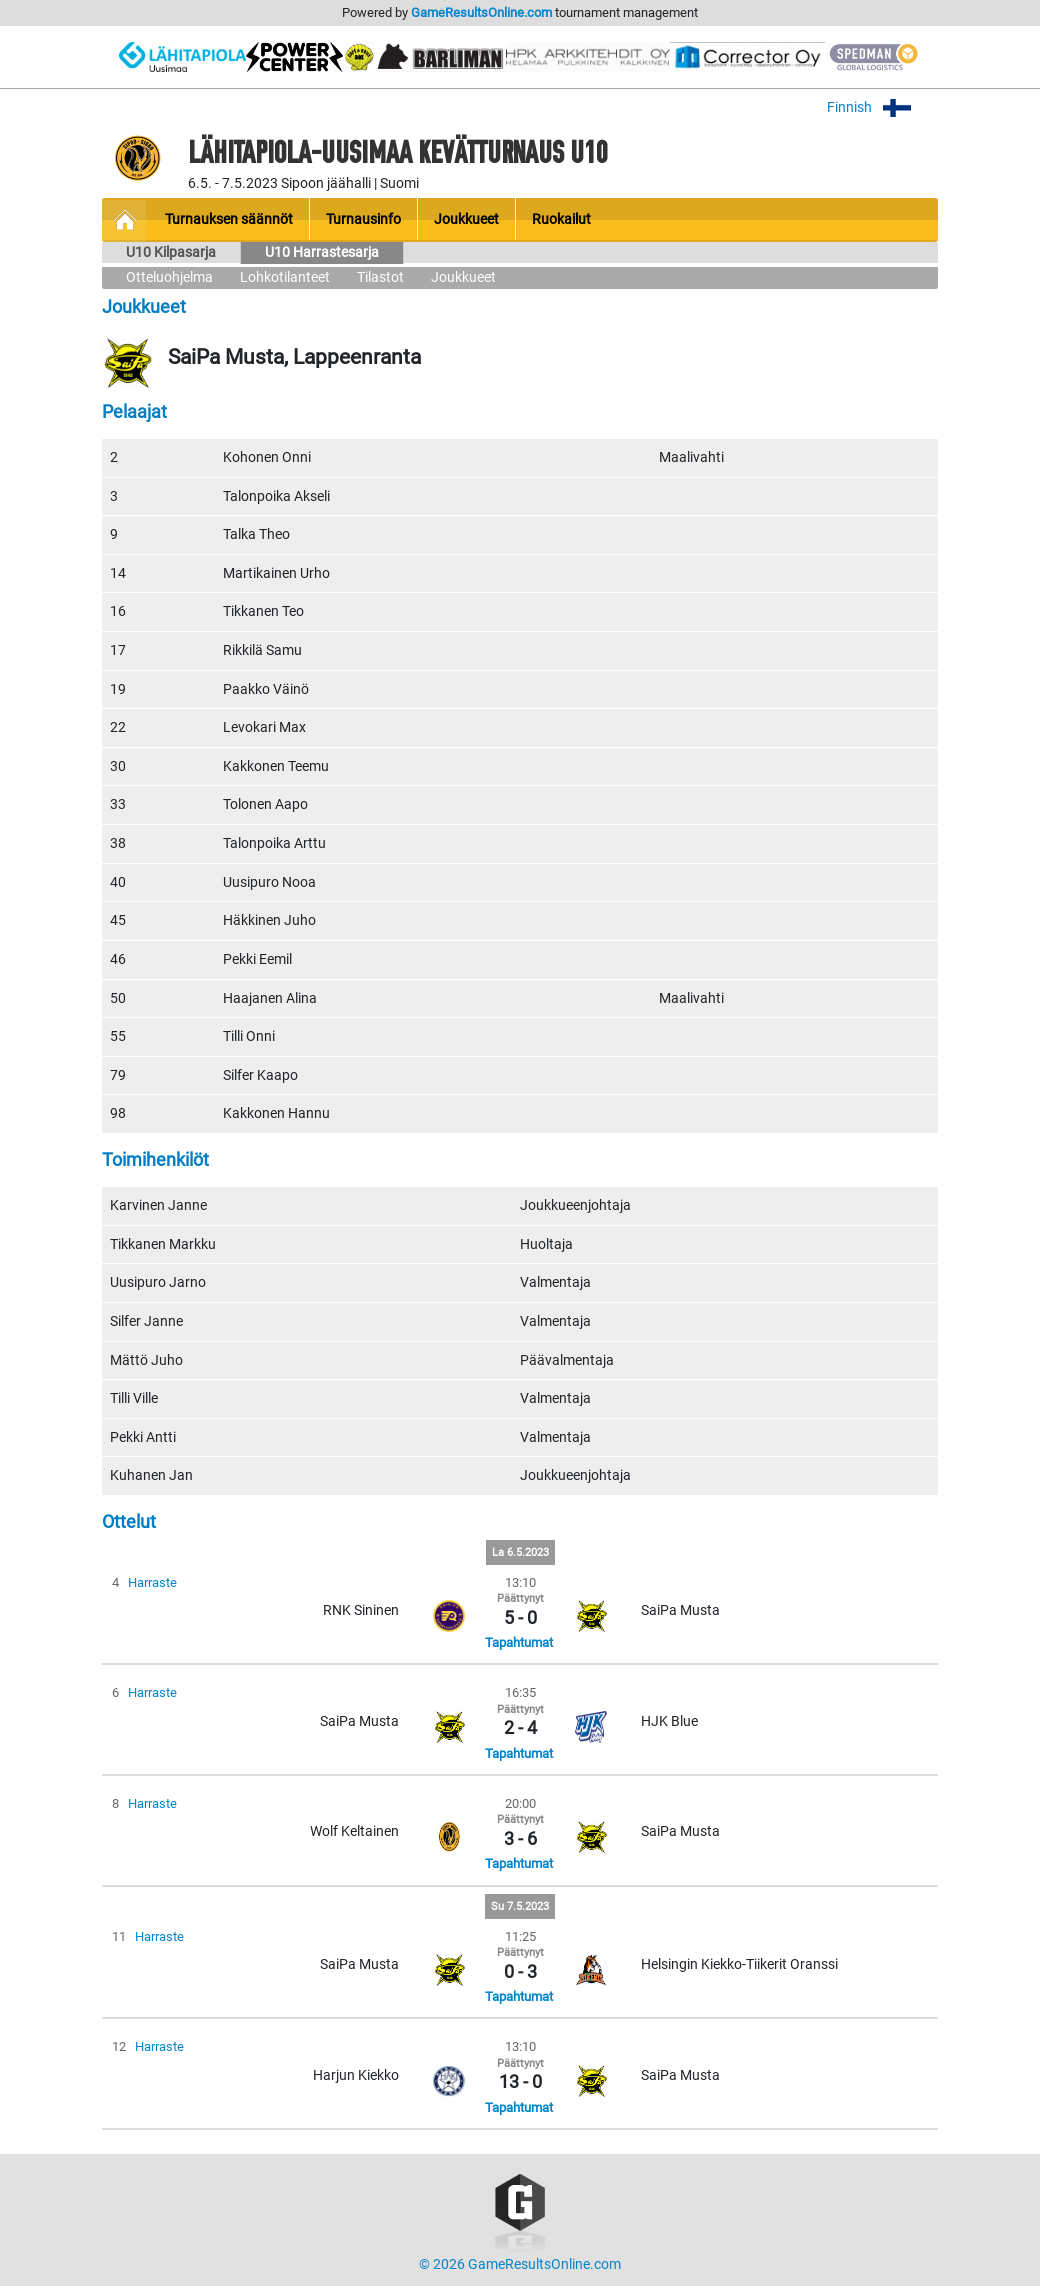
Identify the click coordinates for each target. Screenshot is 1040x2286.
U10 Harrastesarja (322, 252)
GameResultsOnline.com (481, 12)
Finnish (882, 107)
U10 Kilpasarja (171, 252)
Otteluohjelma (169, 277)
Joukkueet (463, 277)
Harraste (152, 1582)
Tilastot (380, 277)
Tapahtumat (519, 1642)
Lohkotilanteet (285, 277)
